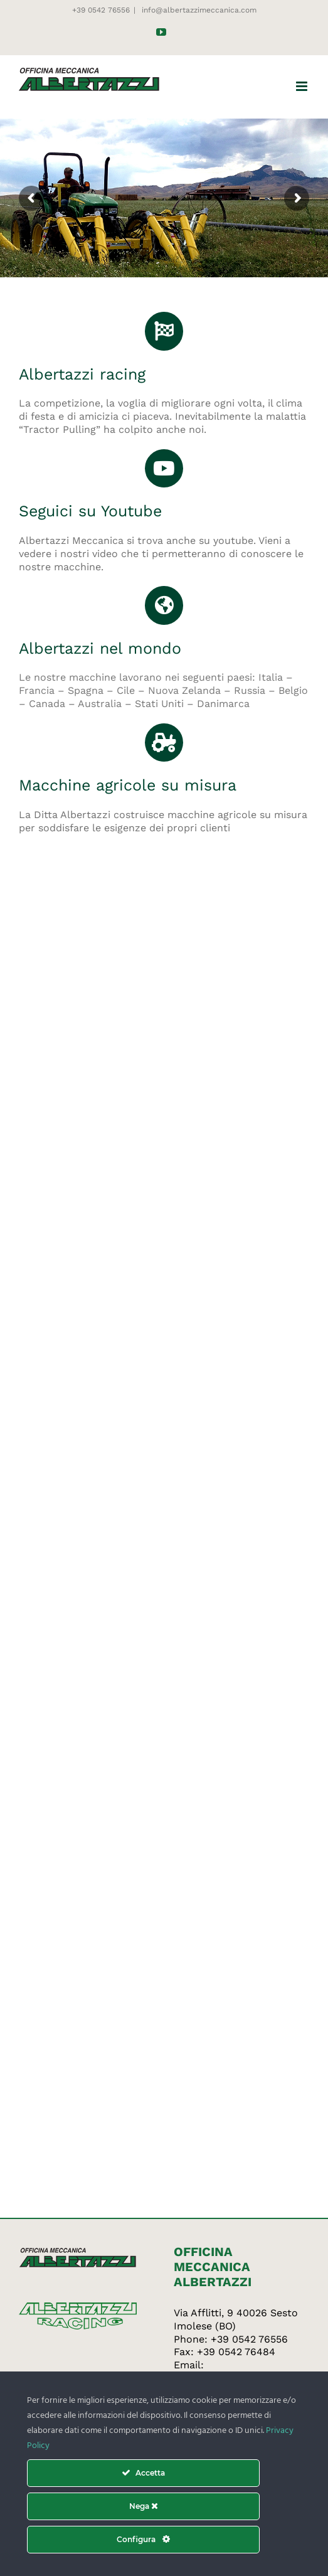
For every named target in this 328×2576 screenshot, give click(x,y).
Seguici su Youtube (90, 511)
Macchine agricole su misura (127, 785)
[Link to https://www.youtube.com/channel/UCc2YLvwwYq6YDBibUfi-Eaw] (164, 468)
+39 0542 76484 (236, 2352)
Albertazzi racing (82, 374)
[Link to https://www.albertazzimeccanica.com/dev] (164, 742)
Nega (143, 2506)
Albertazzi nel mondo (100, 648)
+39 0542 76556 (249, 2339)
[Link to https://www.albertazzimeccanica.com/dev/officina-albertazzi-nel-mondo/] (164, 605)
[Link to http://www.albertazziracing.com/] (164, 331)
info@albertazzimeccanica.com (198, 10)
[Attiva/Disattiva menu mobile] (302, 86)
